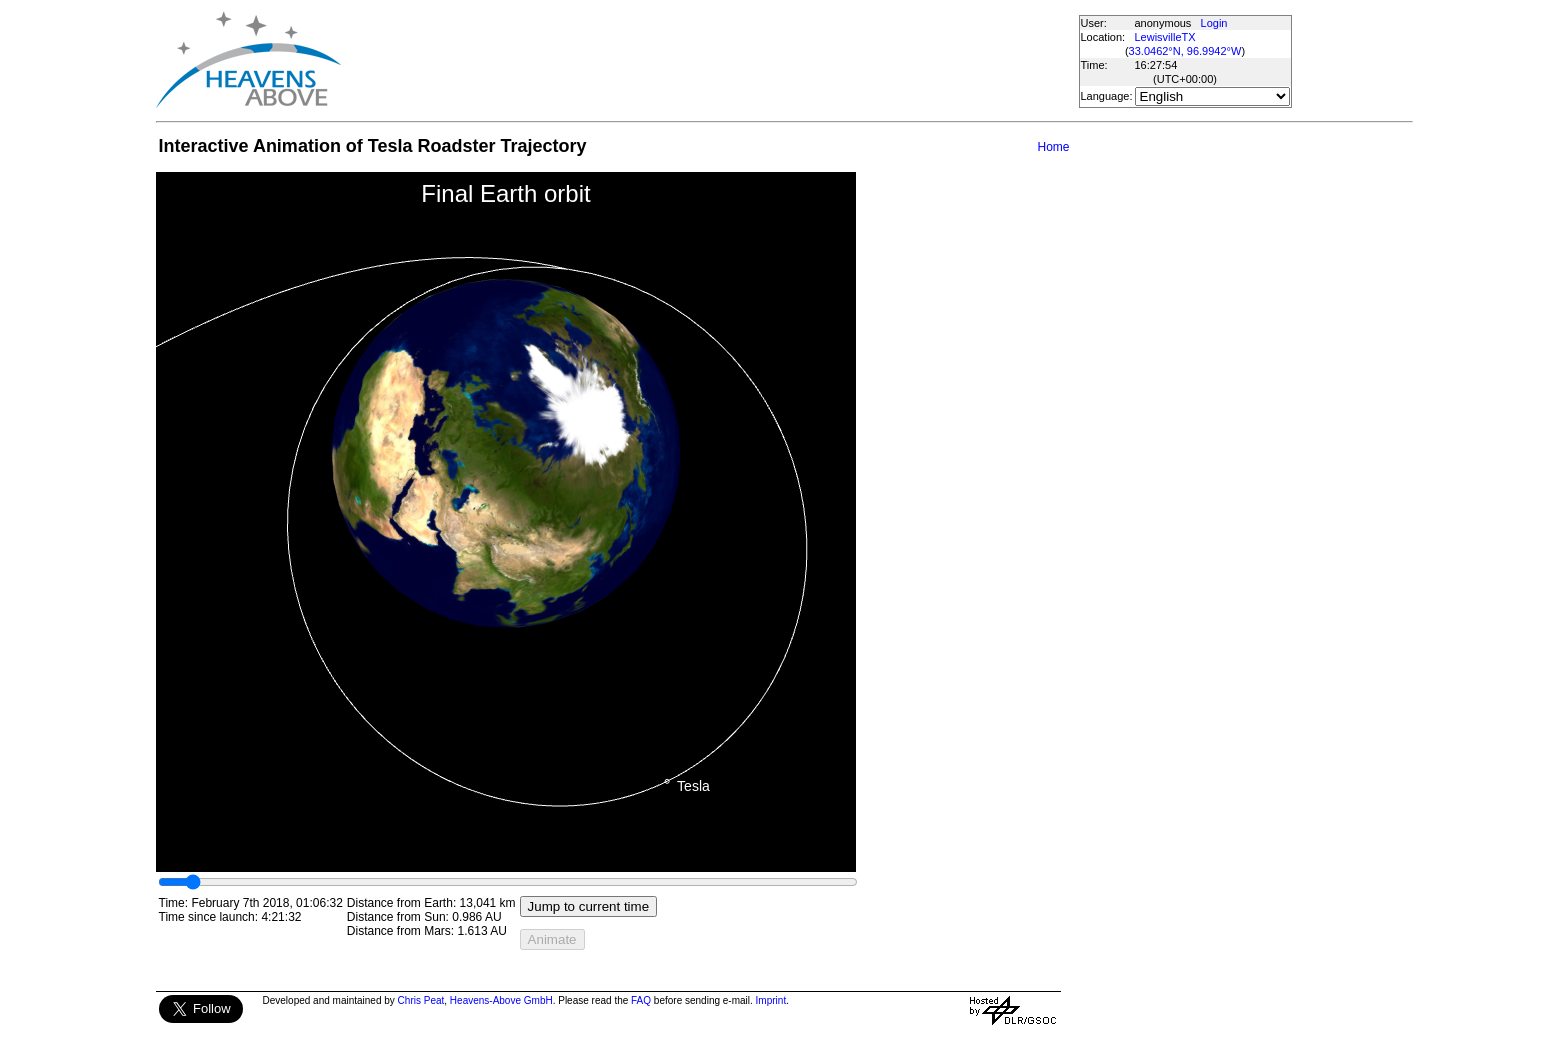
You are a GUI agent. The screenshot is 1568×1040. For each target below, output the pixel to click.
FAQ (641, 1000)
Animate (552, 939)
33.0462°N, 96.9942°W (1185, 51)
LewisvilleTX (1165, 37)
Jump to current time (588, 906)
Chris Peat (421, 1000)
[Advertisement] (709, 60)
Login (1214, 23)
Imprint (771, 1000)
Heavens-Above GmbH (501, 1000)
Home (1053, 147)
